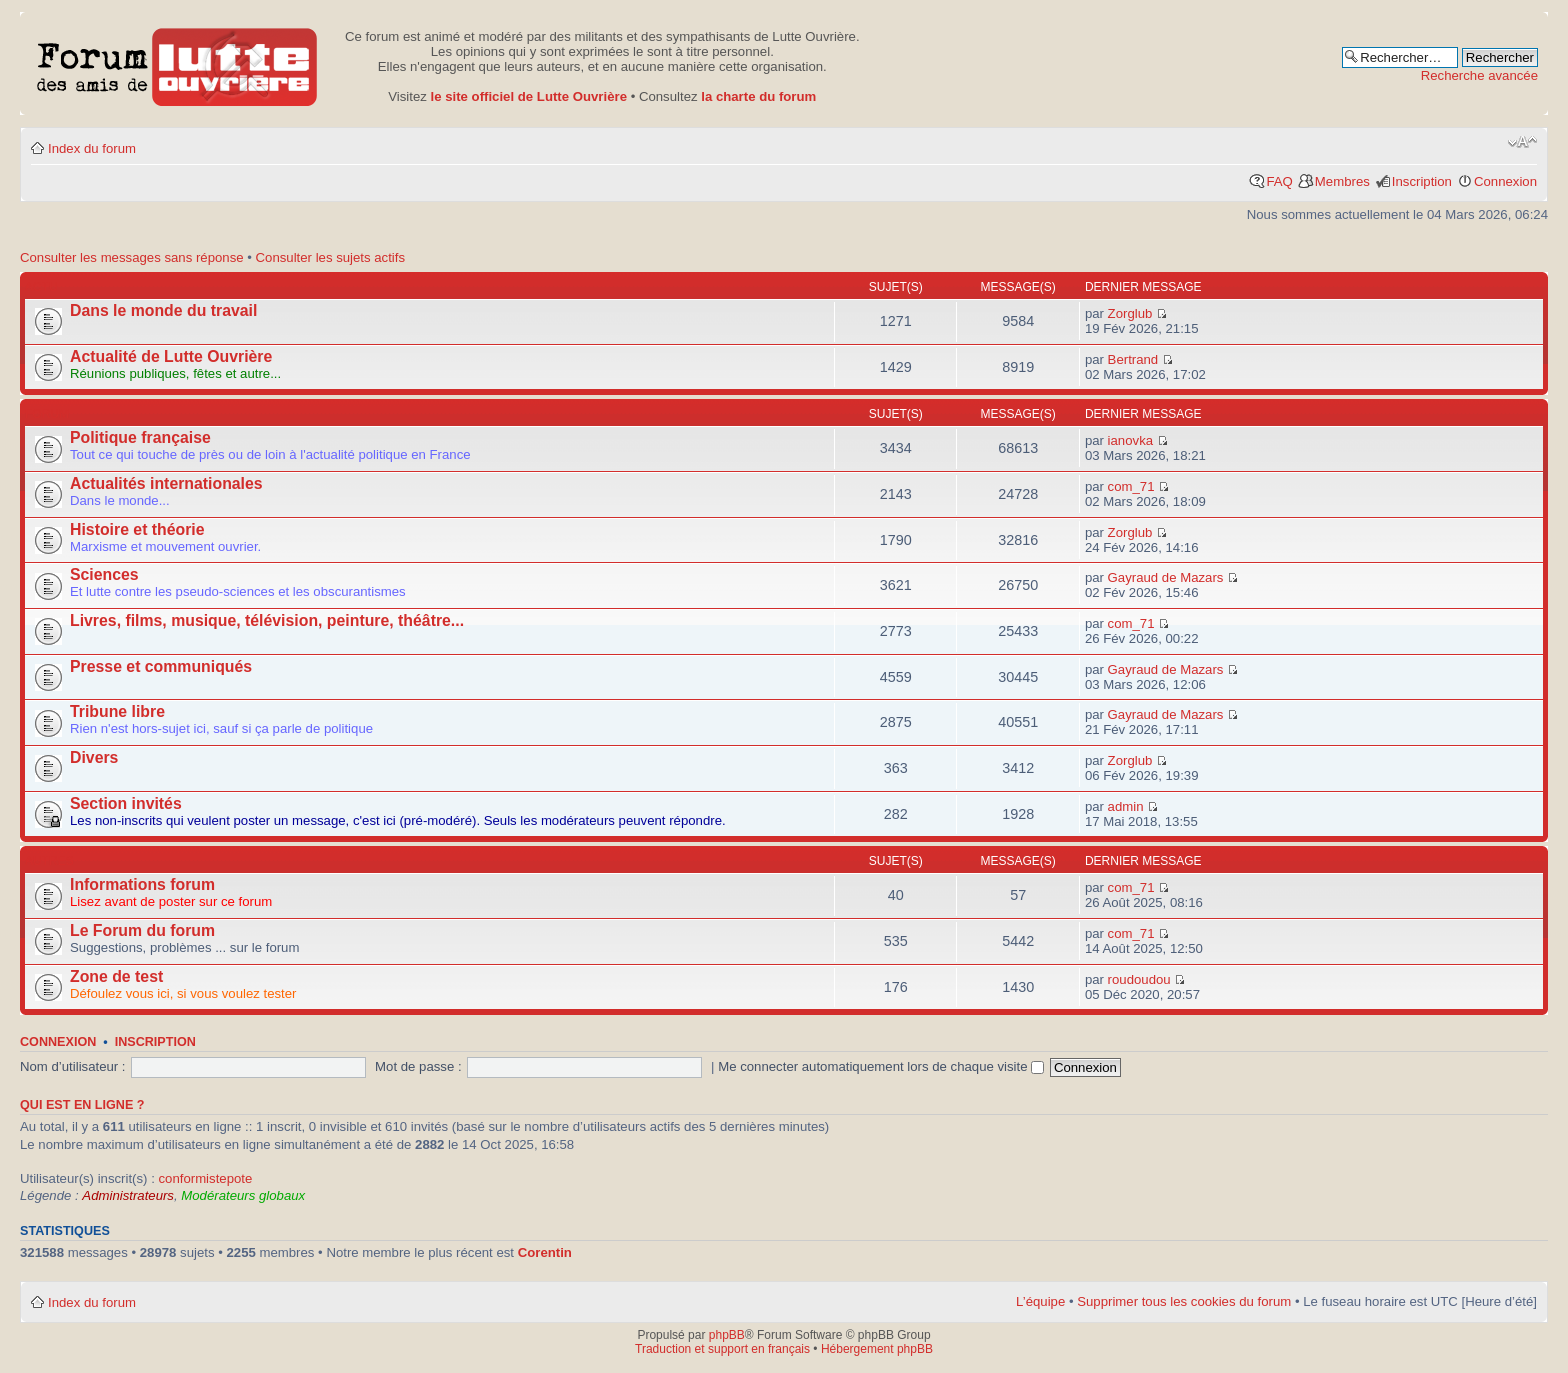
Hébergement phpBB (877, 1349)
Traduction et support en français (722, 1349)
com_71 (1131, 486)
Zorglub (1130, 313)
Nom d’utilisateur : (73, 1066)
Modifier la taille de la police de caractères (1522, 142)
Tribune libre (117, 711)
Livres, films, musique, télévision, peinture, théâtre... (267, 620)
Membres (1342, 181)
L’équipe (1040, 1301)
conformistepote (205, 1178)
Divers (94, 757)
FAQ (1279, 181)
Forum (47, 414)
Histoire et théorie (137, 529)
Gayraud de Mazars (1166, 577)
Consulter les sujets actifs (331, 257)
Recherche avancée (1479, 75)
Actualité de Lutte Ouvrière (171, 356)
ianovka (1130, 440)
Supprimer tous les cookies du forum (1184, 1301)
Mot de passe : (418, 1066)
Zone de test (116, 976)
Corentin (545, 1252)
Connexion (1505, 181)
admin (1126, 806)
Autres (49, 861)
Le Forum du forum (142, 930)
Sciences (104, 574)
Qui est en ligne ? (82, 1105)
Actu (41, 287)
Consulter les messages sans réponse (132, 257)
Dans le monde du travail (163, 310)
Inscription (1422, 181)
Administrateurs (128, 1195)
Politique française (140, 437)
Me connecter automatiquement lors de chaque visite (881, 1066)
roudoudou (1139, 979)
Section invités (126, 803)
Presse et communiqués (161, 666)
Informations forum (142, 884)
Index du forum (92, 148)
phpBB (727, 1335)
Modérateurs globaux (243, 1195)
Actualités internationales (166, 483)
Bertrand (1133, 359)
